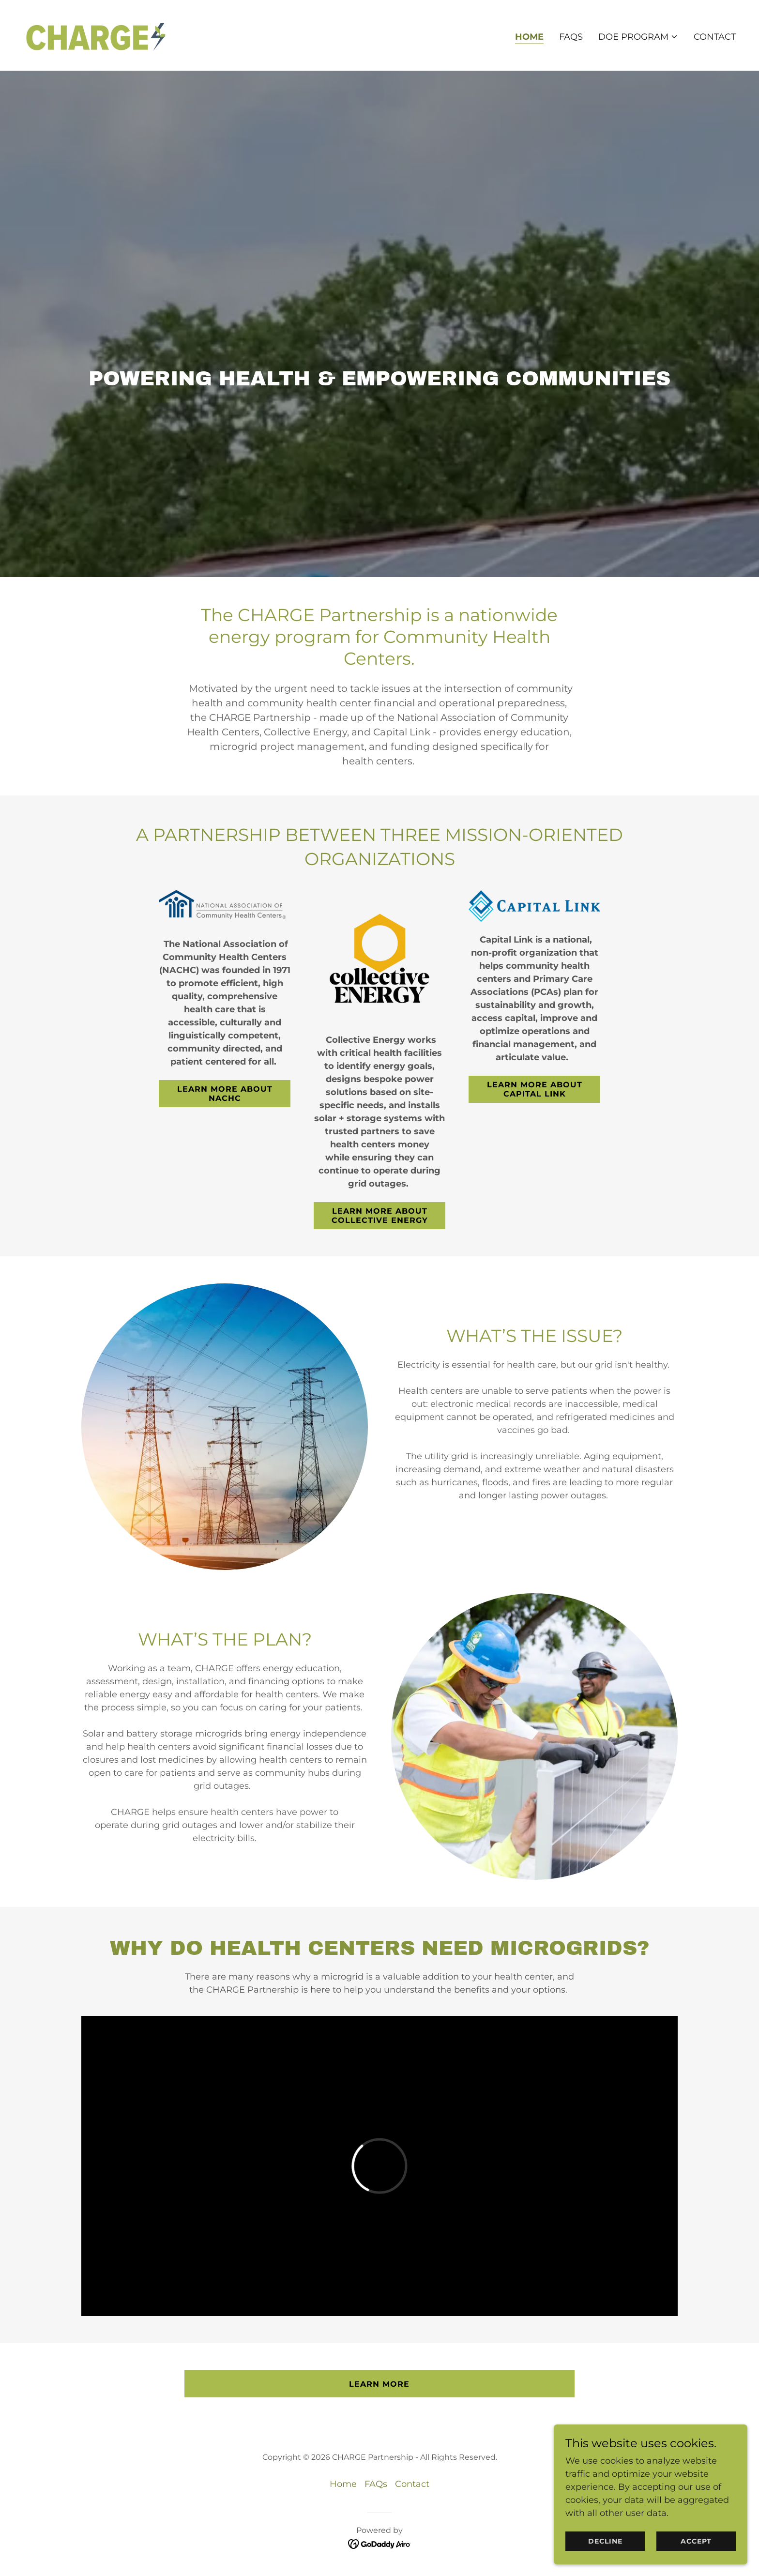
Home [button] (343, 2484)
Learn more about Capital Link (534, 1089)
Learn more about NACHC (225, 1093)
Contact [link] (715, 36)
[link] (95, 35)
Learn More (379, 2384)
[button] (638, 37)
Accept (696, 2541)
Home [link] (529, 36)
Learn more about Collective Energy (380, 1215)
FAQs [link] (571, 36)
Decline (605, 2541)
